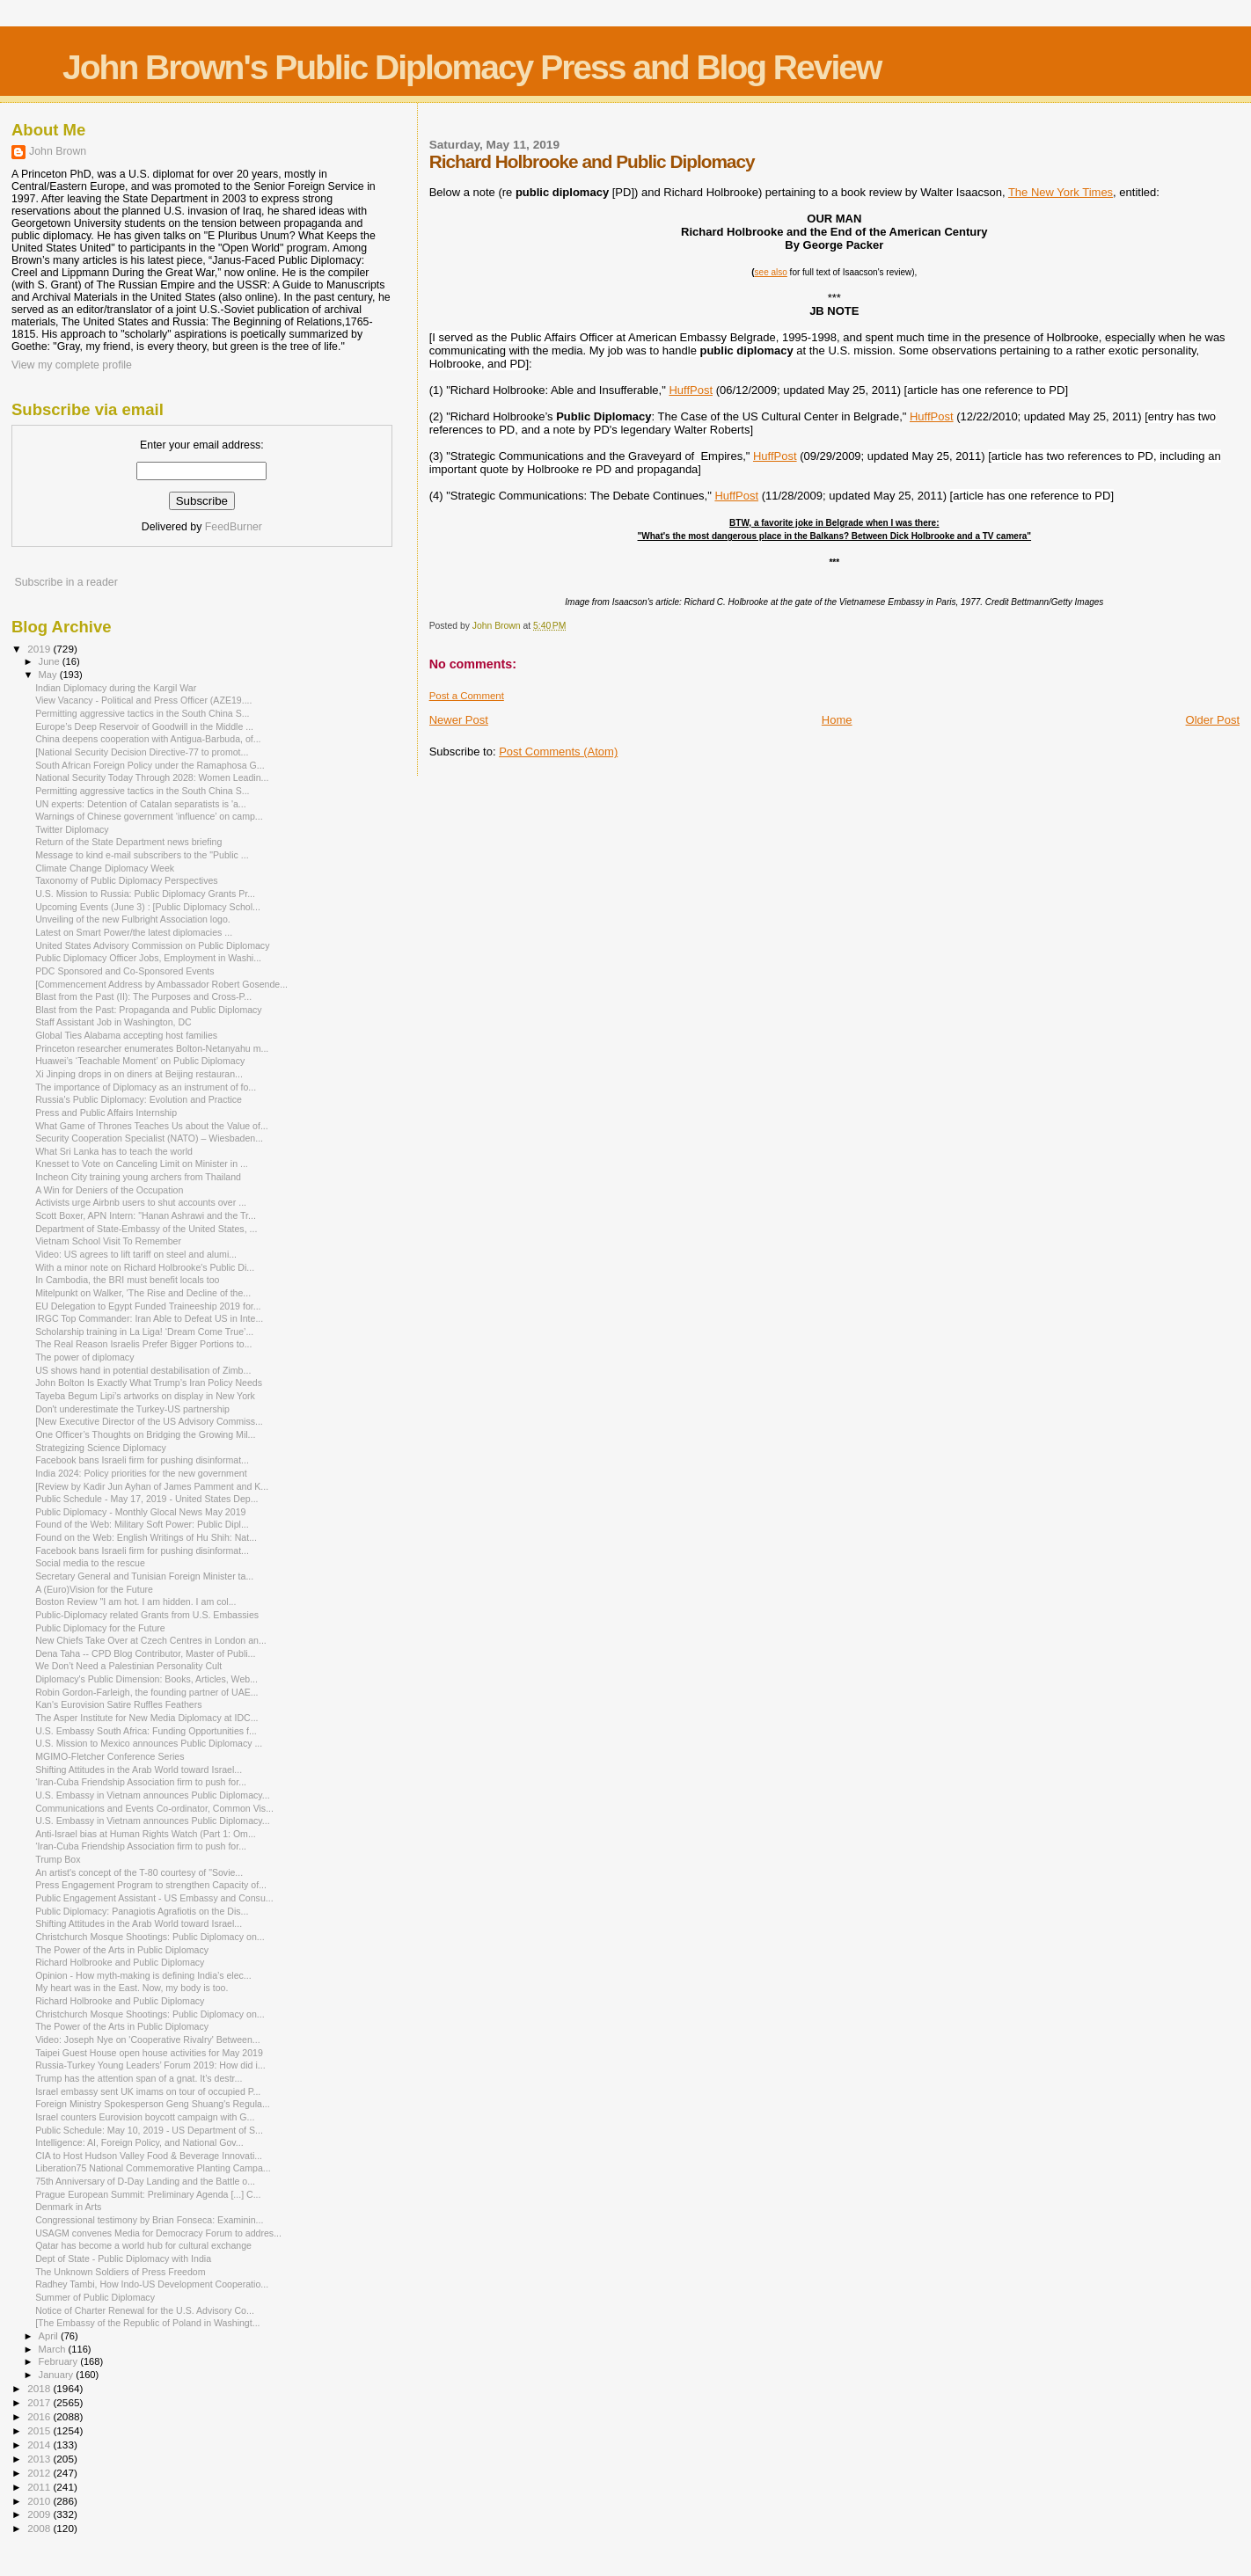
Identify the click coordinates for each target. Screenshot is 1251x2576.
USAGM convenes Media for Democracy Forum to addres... (158, 2233)
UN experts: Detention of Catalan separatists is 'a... (140, 804)
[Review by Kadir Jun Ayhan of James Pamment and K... (151, 1486)
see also (771, 272)
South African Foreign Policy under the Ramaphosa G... (149, 765)
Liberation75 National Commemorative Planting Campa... (153, 2168)
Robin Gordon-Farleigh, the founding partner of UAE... (146, 1692)
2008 (40, 2528)
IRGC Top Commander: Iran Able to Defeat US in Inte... (149, 1318)
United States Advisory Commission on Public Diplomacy (152, 945)
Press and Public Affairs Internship (106, 1112)
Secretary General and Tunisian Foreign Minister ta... (144, 1576)
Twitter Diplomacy (71, 829)
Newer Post (458, 719)
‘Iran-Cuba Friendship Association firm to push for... (140, 1782)
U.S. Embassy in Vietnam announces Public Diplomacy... (152, 1795)
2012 (40, 2472)
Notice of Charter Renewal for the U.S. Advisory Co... (144, 2310)
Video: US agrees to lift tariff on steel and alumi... (136, 1254)
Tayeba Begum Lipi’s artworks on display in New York (145, 1395)
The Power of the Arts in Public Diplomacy (121, 1950)
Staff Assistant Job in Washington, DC (113, 1022)
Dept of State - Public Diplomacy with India (123, 2258)
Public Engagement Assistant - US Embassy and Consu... (154, 1898)
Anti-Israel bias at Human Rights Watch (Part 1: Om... (145, 1833)
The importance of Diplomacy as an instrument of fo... (145, 1087)
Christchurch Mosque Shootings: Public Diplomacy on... (149, 1936)
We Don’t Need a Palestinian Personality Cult (128, 1665)
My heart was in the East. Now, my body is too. (131, 1987)
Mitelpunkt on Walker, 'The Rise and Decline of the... (143, 1293)
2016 (40, 2416)
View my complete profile (71, 365)
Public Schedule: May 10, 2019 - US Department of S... (149, 2130)
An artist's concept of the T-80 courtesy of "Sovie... (139, 1872)
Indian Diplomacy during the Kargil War (115, 687)
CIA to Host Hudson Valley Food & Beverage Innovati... (148, 2155)
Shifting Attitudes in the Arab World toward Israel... (138, 1769)
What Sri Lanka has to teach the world (114, 1151)
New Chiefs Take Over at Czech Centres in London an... (151, 1640)
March (54, 2349)
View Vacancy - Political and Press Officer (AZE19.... (143, 700)
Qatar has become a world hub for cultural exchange (143, 2245)
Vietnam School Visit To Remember (108, 1241)
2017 (40, 2402)
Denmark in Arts (68, 2206)
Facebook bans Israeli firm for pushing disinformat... (142, 1460)
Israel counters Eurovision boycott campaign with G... (144, 2117)
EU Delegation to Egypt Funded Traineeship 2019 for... (147, 1306)
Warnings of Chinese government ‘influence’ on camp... (149, 816)
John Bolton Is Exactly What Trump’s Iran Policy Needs (148, 1382)
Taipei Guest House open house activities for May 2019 (149, 2052)
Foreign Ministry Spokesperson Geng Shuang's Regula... (152, 2103)
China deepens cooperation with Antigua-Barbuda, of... (147, 738)
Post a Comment (466, 695)
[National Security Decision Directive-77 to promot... (141, 752)
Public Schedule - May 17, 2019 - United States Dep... (146, 1498)
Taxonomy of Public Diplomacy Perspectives (126, 880)
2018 (40, 2388)
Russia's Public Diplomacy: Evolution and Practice (138, 1099)
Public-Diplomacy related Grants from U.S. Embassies (147, 1614)
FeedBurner (233, 527)
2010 (40, 2501)
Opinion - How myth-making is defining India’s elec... (143, 1975)
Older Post (1213, 719)
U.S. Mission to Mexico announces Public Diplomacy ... (148, 1743)
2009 (40, 2514)
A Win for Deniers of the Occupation (109, 1190)
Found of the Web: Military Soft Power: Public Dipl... (142, 1524)
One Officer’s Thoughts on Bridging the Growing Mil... (145, 1434)
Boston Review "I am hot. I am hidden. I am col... (135, 1601)
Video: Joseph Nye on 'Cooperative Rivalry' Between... (147, 2039)
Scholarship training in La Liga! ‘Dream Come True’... (144, 1331)
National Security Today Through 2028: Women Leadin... (151, 777)
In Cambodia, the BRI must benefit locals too (127, 1279)
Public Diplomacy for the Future (100, 1628)
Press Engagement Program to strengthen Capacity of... (151, 1884)
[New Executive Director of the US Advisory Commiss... (149, 1421)
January (58, 2374)
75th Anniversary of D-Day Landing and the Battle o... (145, 2181)
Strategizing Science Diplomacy (100, 1447)
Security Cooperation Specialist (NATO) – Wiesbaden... (149, 1138)
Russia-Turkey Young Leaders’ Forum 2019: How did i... (150, 2065)
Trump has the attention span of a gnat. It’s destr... (138, 2078)
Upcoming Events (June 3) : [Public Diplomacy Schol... (147, 906)
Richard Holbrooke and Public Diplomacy (119, 1962)
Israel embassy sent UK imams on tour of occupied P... (147, 2091)
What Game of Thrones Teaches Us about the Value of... (151, 1125)
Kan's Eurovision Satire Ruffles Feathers (118, 1704)
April (50, 2336)
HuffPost (691, 390)
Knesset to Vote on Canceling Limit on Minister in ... (141, 1163)
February (60, 2361)
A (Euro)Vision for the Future (94, 1589)
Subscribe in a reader (65, 582)
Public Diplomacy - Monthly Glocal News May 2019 (140, 1512)
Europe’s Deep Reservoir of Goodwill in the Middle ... (144, 726)
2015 (40, 2430)
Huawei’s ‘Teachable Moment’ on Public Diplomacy (140, 1060)
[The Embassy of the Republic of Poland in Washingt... (147, 2322)
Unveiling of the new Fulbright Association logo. (132, 919)
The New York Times (1060, 192)
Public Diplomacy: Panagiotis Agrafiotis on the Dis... (141, 1911)
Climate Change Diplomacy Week (104, 868)
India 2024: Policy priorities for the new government (141, 1473)
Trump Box (57, 1859)
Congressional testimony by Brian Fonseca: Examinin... (149, 2220)
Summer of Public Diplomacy (95, 2297)
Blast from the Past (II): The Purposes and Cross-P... (143, 996)
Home (837, 719)
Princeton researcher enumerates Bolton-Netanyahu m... (151, 1048)
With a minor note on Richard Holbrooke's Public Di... (144, 1267)
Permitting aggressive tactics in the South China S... (142, 713)
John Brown (57, 151)
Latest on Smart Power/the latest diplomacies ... (133, 932)
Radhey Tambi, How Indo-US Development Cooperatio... (151, 2284)
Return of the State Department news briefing (128, 841)
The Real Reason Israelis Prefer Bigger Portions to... (143, 1344)
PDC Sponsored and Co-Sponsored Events (124, 971)
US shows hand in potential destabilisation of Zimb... (143, 1370)
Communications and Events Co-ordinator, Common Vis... (154, 1808)
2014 (40, 2444)
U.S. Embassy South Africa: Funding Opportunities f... (146, 1731)
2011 (40, 2486)
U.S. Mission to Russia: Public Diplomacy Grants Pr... (145, 893)
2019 (40, 648)
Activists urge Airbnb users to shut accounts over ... (140, 1202)
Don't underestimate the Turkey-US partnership (132, 1409)
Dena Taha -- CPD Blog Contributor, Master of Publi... (145, 1653)
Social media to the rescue (90, 1563)
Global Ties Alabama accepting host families (126, 1035)
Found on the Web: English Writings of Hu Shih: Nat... (146, 1537)
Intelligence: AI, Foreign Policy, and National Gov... (139, 2142)
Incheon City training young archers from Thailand (138, 1176)
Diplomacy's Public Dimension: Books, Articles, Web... (146, 1679)
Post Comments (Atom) (558, 751)
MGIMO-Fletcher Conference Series (109, 1756)
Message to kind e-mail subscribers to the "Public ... (141, 855)
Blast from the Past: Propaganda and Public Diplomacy (148, 1009)
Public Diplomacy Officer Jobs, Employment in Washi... (148, 957)
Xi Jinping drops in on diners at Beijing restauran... (139, 1074)
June (50, 661)
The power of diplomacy (84, 1357)
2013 (40, 2458)
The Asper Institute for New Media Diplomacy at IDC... (146, 1717)
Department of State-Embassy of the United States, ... (146, 1228)
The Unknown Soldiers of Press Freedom (120, 2271)
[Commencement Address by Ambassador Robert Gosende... (161, 984)
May (49, 674)
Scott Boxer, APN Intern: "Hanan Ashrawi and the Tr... (145, 1215)
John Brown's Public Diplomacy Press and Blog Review (471, 67)
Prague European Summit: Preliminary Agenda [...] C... (147, 2194)
